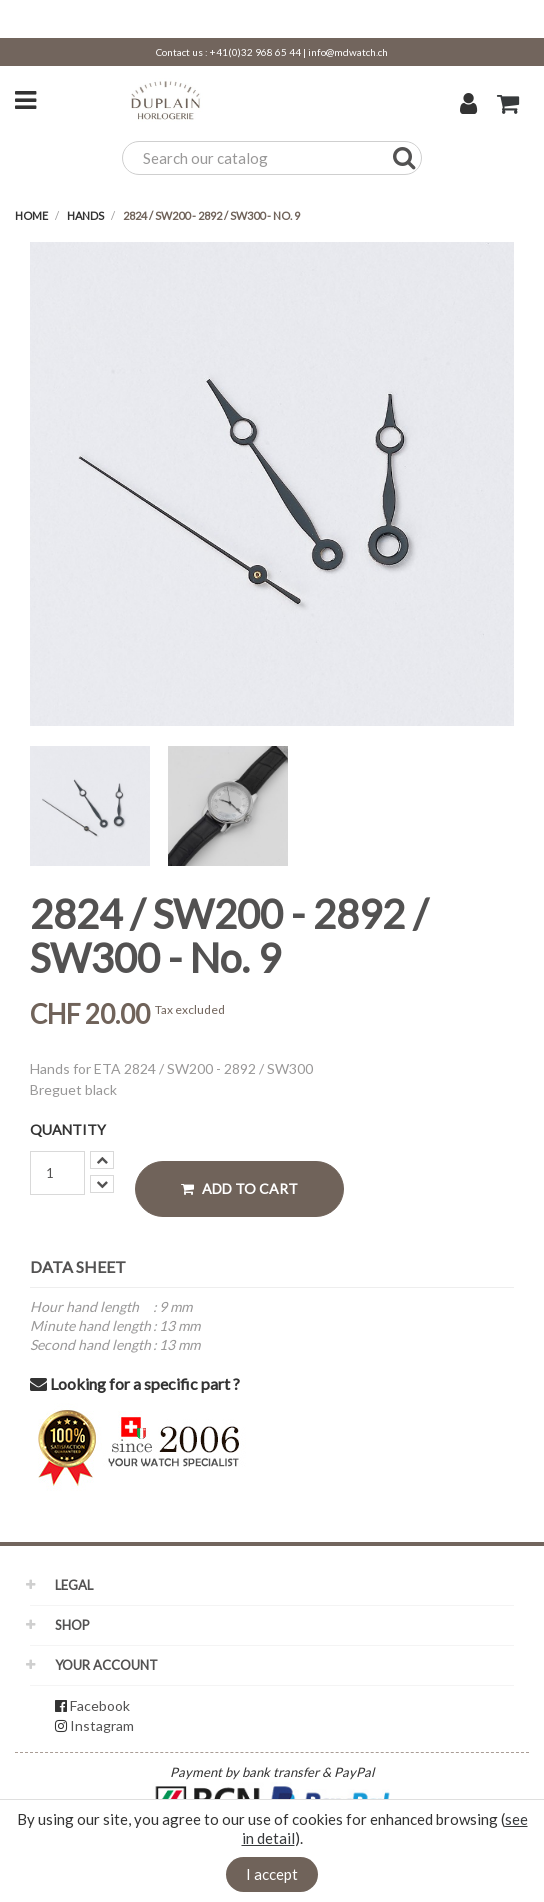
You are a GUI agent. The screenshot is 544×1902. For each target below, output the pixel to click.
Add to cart (239, 1188)
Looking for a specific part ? (135, 1383)
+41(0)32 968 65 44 (255, 52)
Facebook (100, 1705)
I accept (272, 1874)
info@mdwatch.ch (348, 52)
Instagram (102, 1725)
